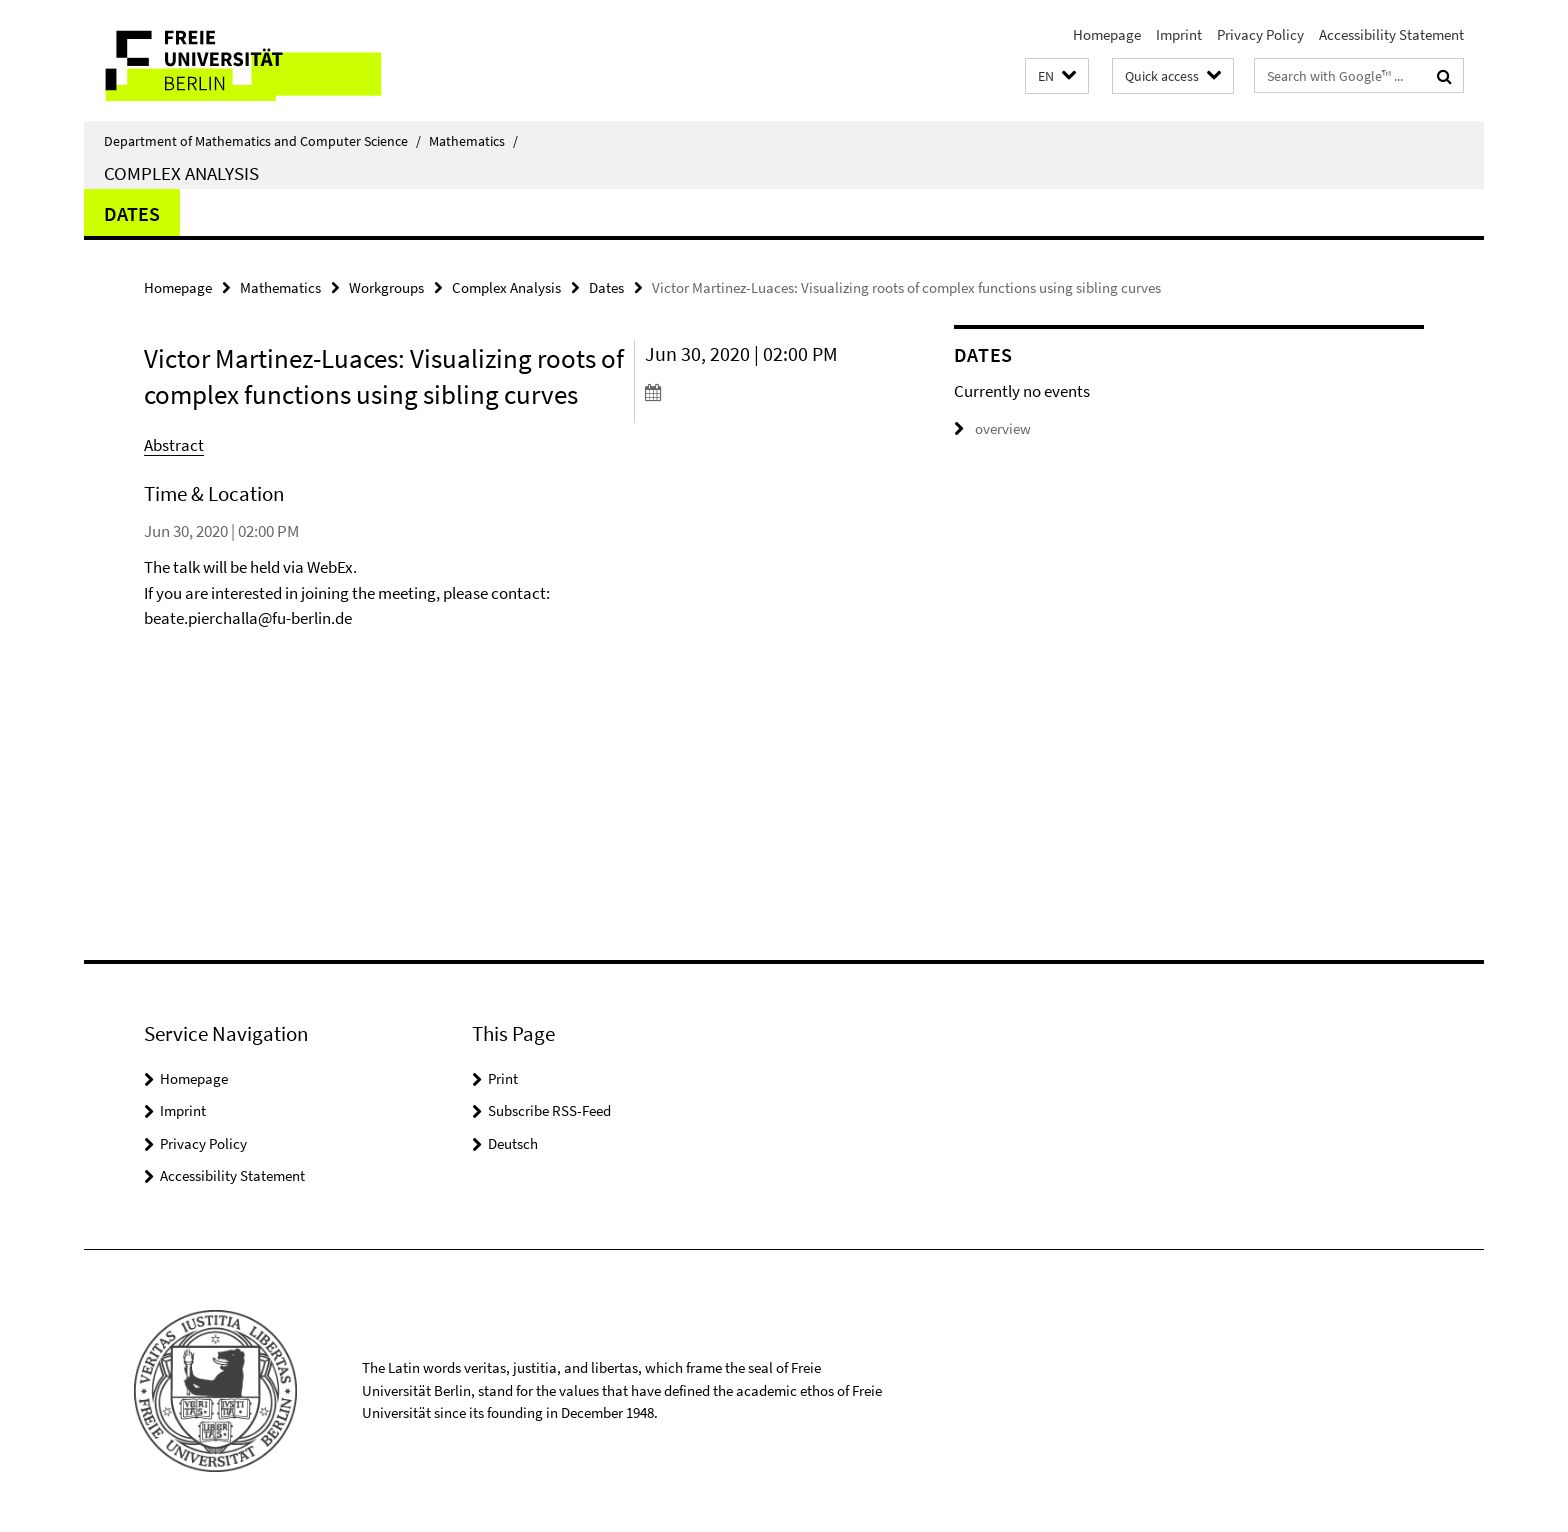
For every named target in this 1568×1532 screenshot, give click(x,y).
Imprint (1179, 34)
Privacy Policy (1260, 34)
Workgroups (386, 287)
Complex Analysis (181, 173)
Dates (132, 213)
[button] (1057, 76)
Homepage (1107, 34)
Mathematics (473, 141)
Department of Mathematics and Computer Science (262, 141)
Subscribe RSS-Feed (549, 1110)
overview (992, 428)
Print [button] (503, 1078)
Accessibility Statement (1391, 34)
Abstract (174, 445)
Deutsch (513, 1143)
